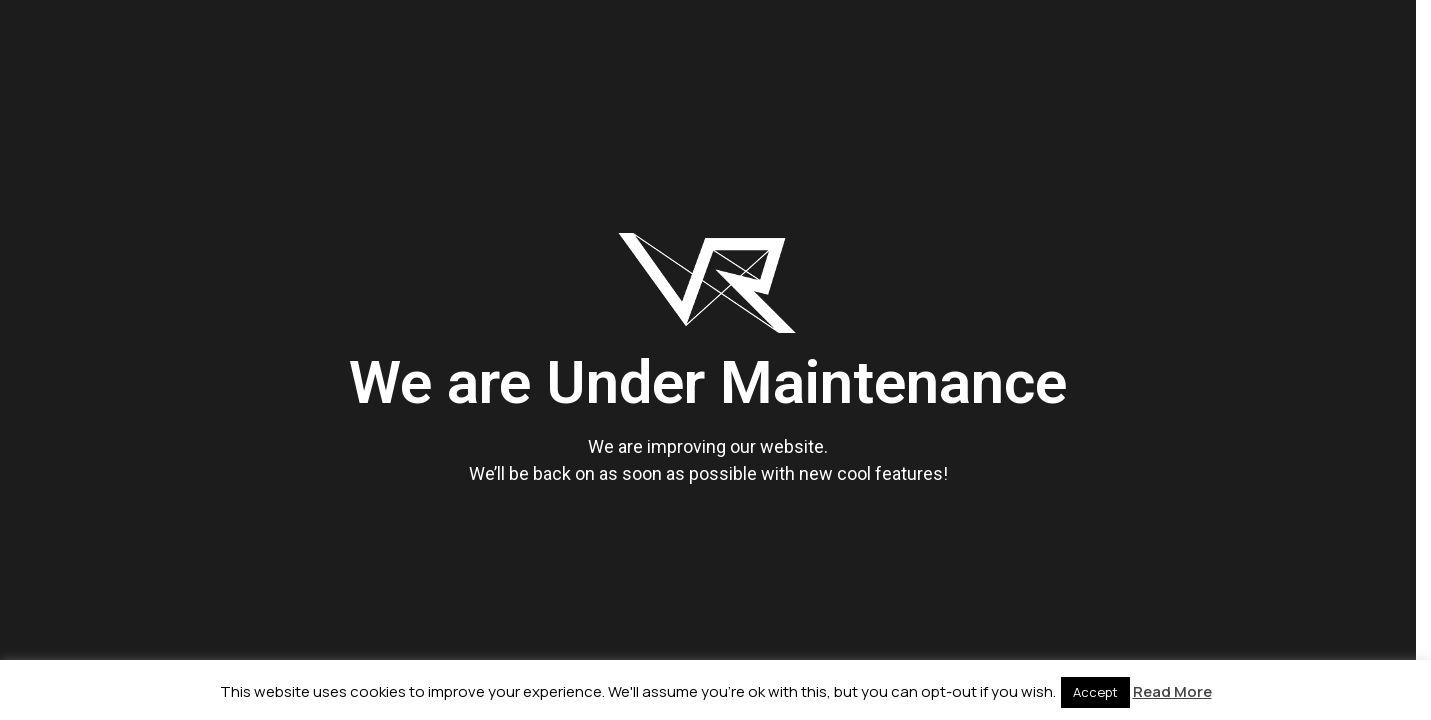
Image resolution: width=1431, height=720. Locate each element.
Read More (1172, 691)
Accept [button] (1095, 692)
